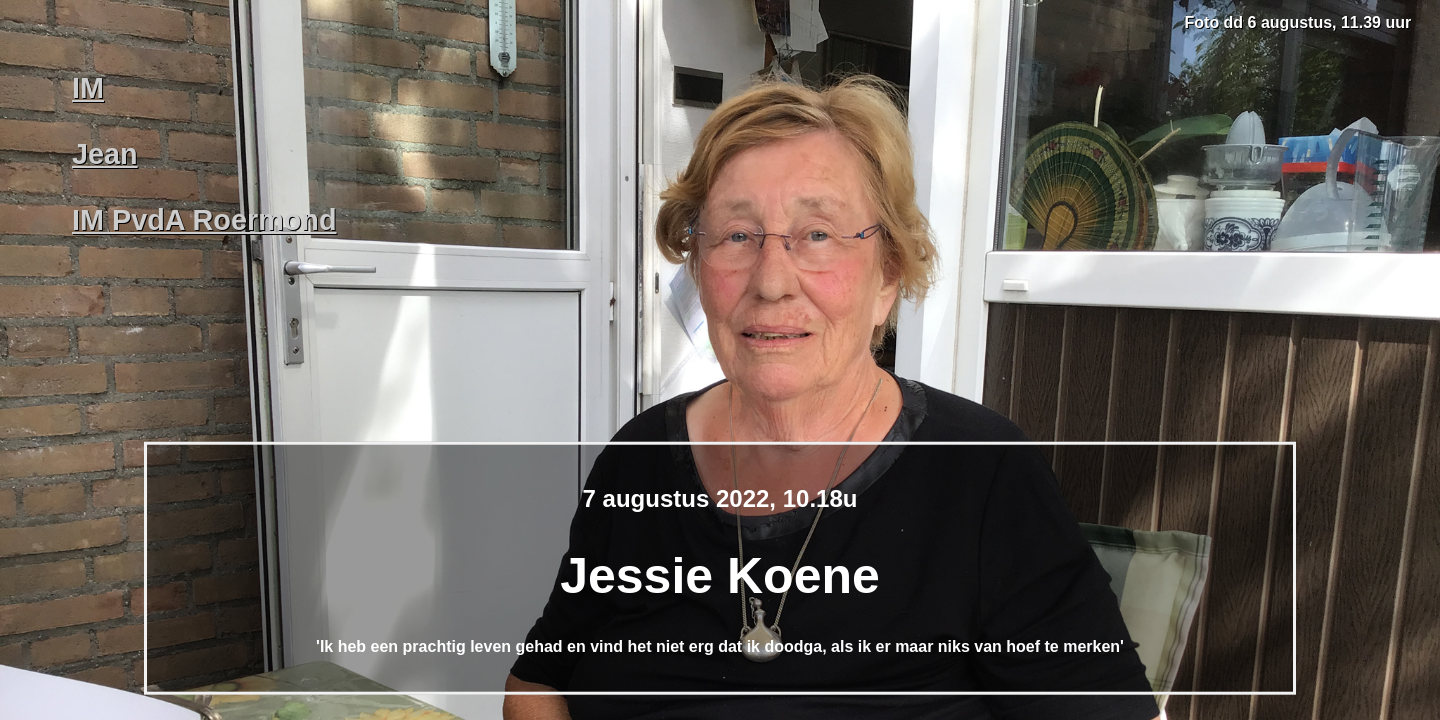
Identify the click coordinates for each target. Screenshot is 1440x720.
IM (88, 88)
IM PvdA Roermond (204, 220)
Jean (105, 154)
